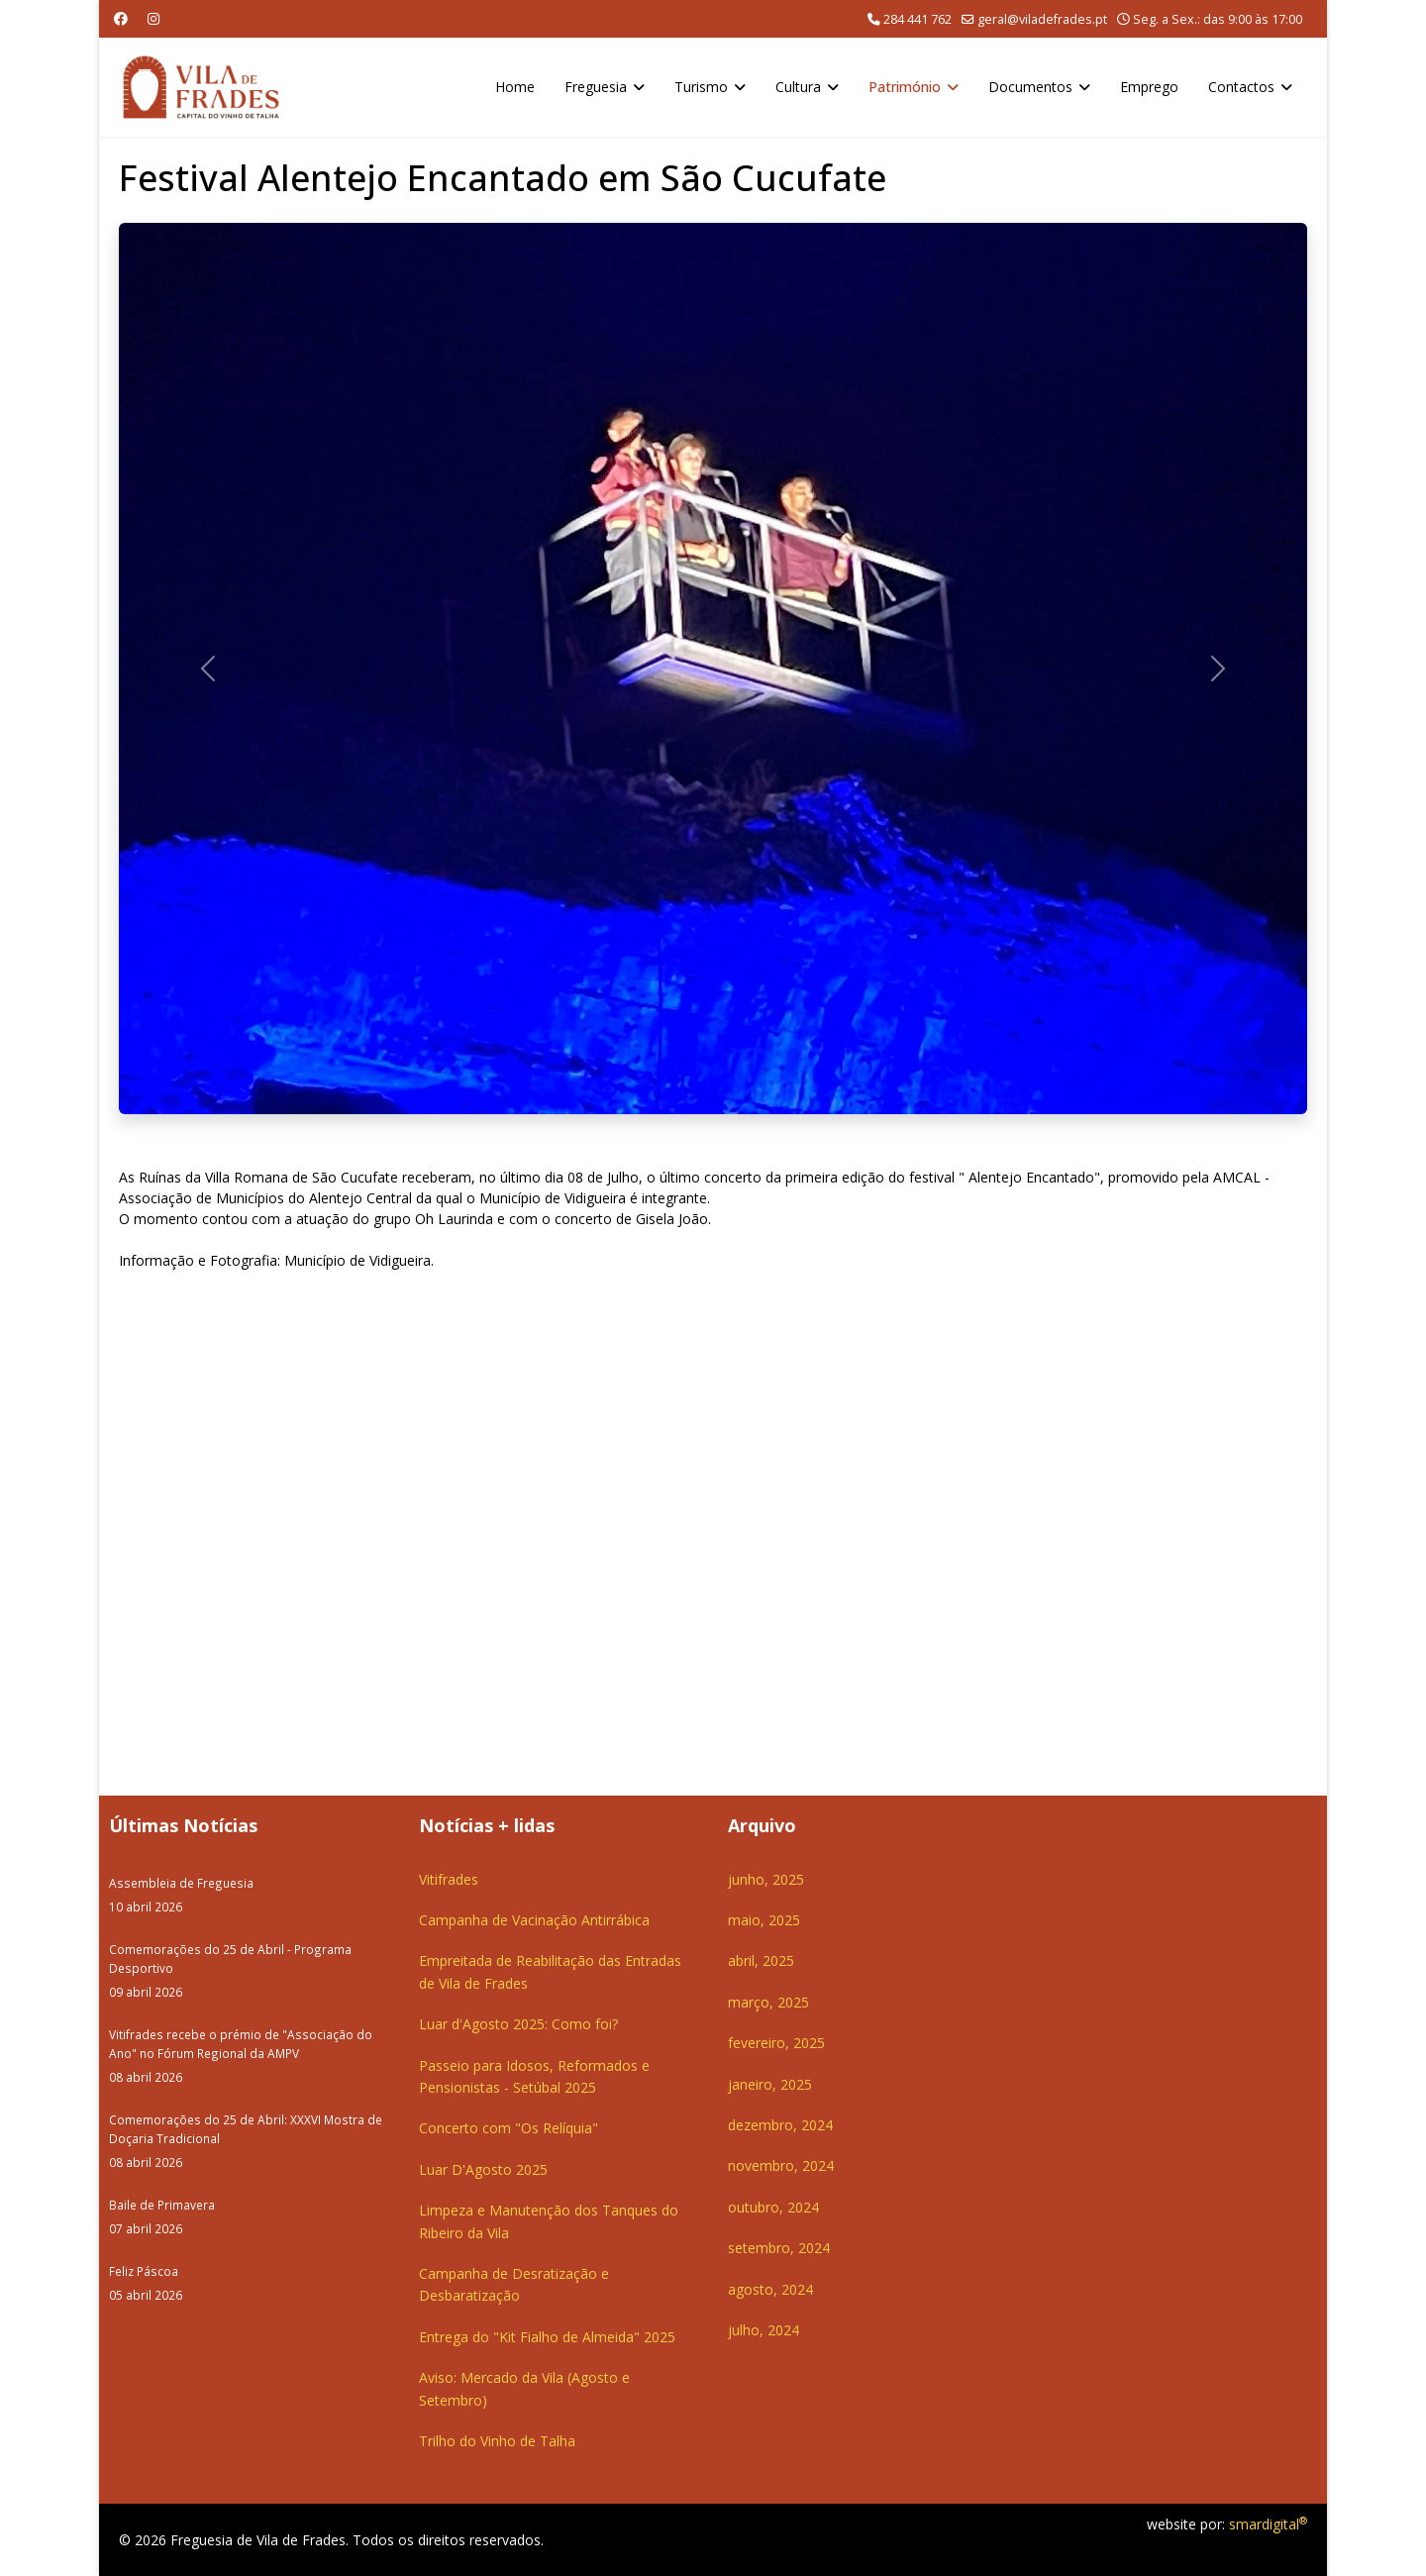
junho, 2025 (766, 1879)
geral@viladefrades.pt (1042, 19)
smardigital (1268, 2524)
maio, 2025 (764, 1919)
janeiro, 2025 (770, 2084)
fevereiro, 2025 (776, 2042)
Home (515, 86)
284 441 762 (917, 19)
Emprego (1149, 86)
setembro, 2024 (779, 2247)
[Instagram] (153, 18)
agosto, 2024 (770, 2289)
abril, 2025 (761, 1960)
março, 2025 (768, 2002)
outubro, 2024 (773, 2207)
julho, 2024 (763, 2329)
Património (904, 86)
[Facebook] (121, 18)
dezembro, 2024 (780, 2124)
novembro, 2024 (781, 2165)
